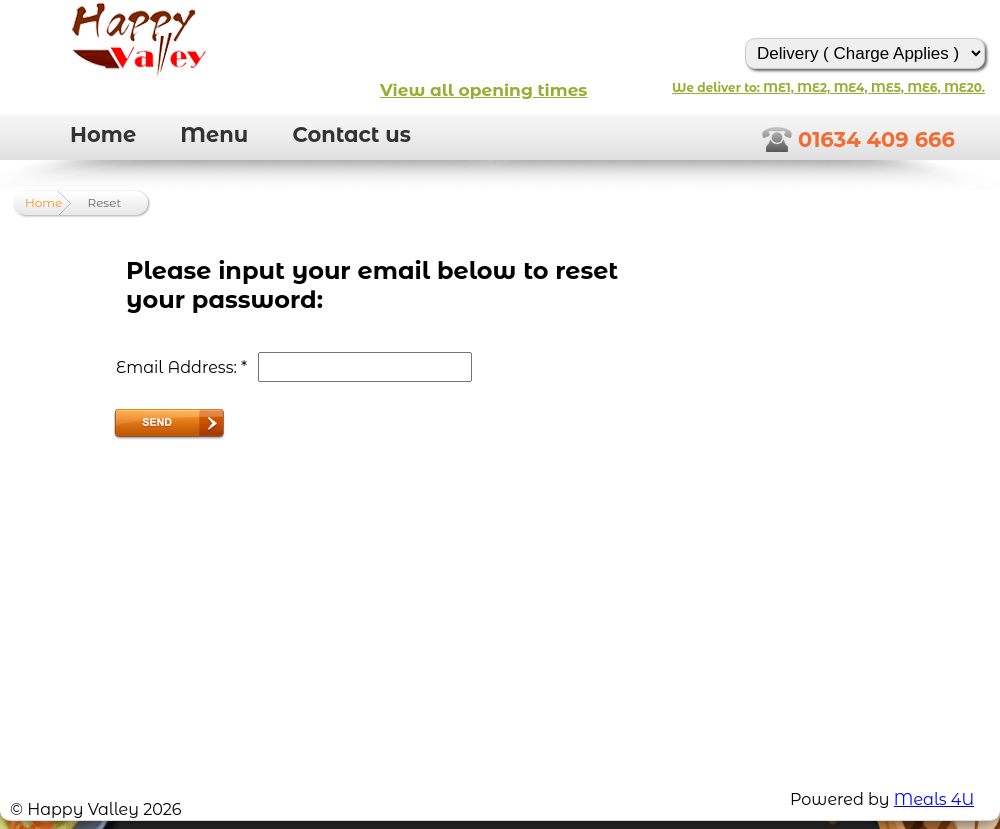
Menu (214, 134)
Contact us (351, 134)
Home (103, 134)
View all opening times (483, 90)
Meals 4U (934, 799)
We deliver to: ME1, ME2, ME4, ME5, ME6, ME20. (828, 87)
